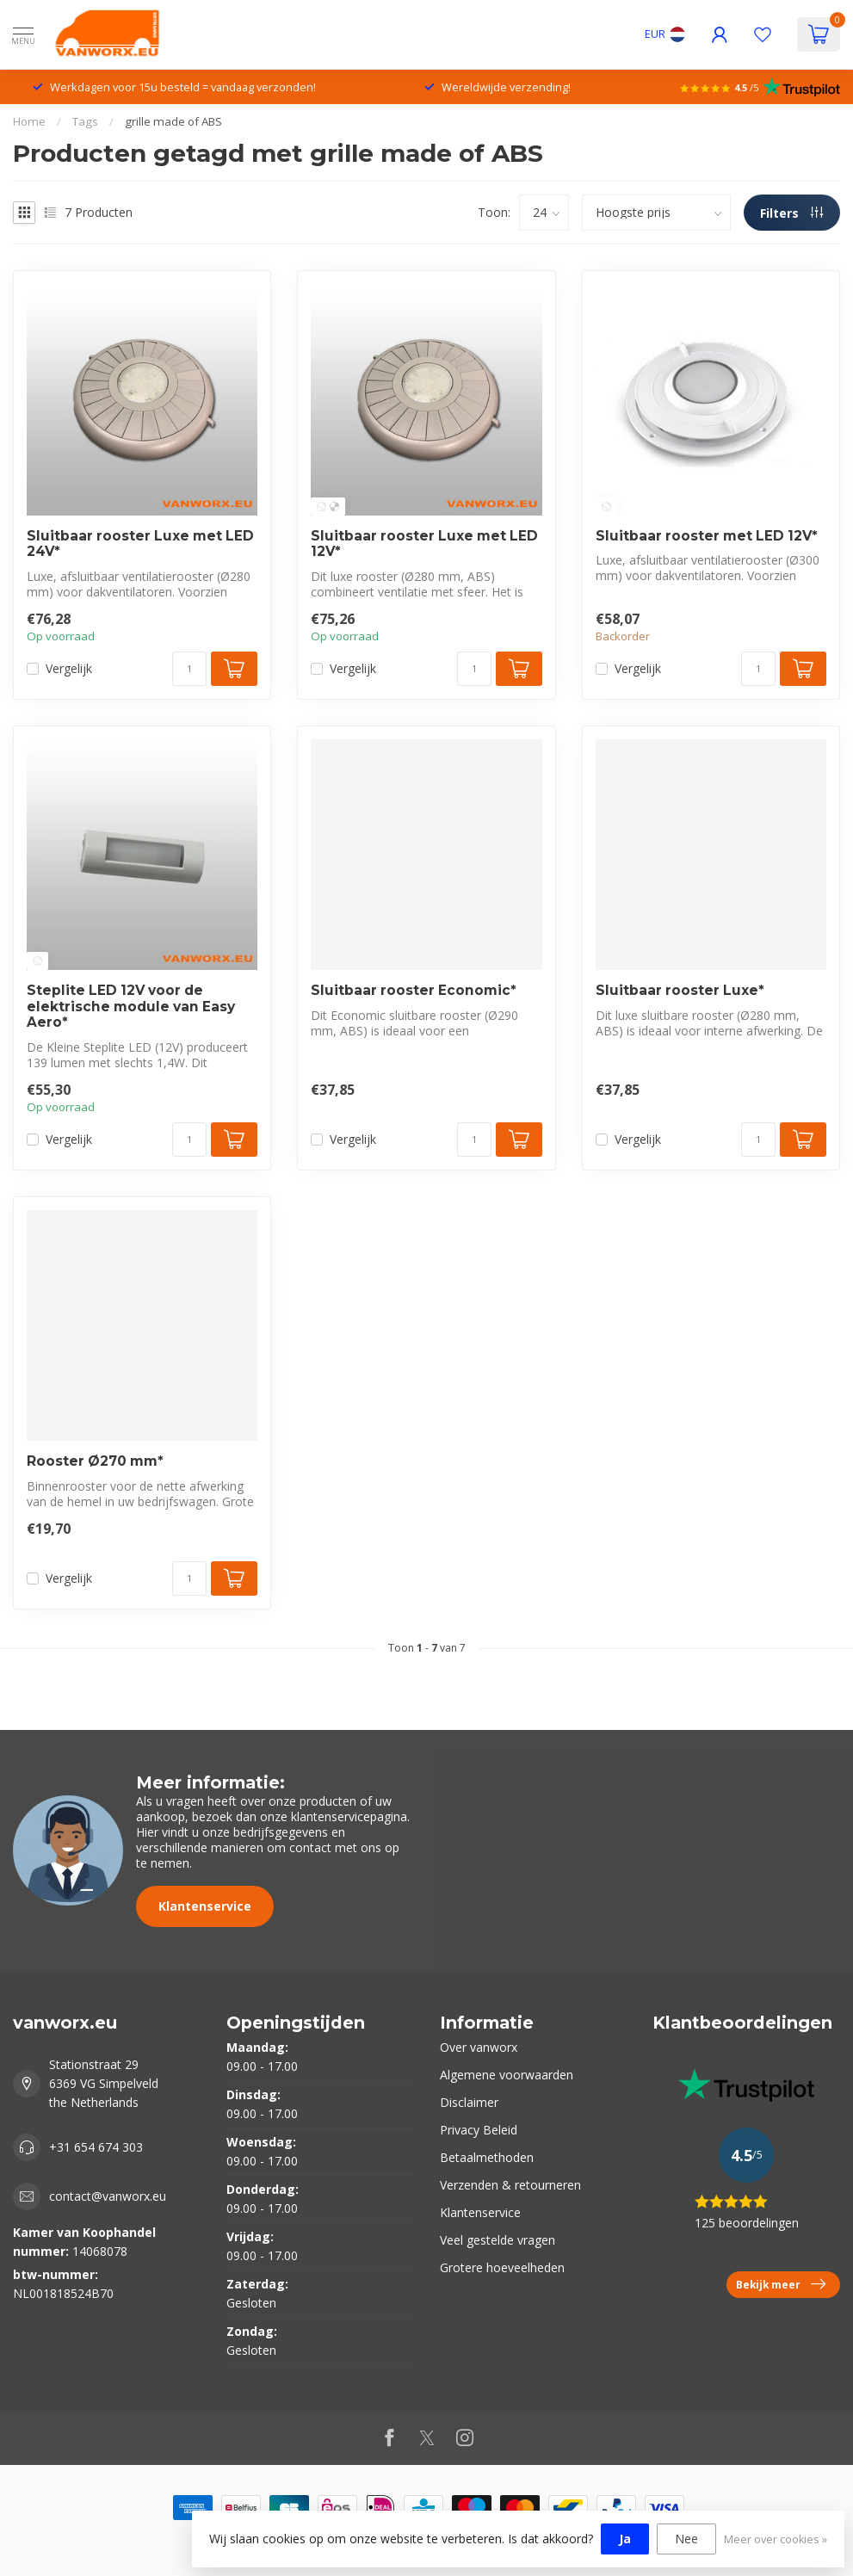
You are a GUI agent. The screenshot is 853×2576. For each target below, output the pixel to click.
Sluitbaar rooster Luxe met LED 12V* (424, 543)
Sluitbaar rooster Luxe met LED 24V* (140, 543)
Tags (85, 121)
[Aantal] (189, 669)
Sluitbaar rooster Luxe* (680, 990)
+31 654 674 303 (96, 2147)
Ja (625, 2538)
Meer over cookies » (775, 2539)
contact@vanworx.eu (107, 2196)
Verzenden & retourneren (510, 2185)
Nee (686, 2538)
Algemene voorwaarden (506, 2074)
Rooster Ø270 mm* (95, 1461)
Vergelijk (69, 668)
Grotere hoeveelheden (502, 2267)
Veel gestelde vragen (497, 2240)
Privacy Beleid (478, 2130)
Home (29, 121)
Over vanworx (478, 2047)
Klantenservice (204, 1906)
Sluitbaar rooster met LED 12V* (707, 536)
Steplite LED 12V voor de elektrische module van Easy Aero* (131, 1006)
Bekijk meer (780, 2284)
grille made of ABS (173, 121)
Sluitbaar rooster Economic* (413, 990)
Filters (791, 213)
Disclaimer (469, 2102)
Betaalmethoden (487, 2157)
